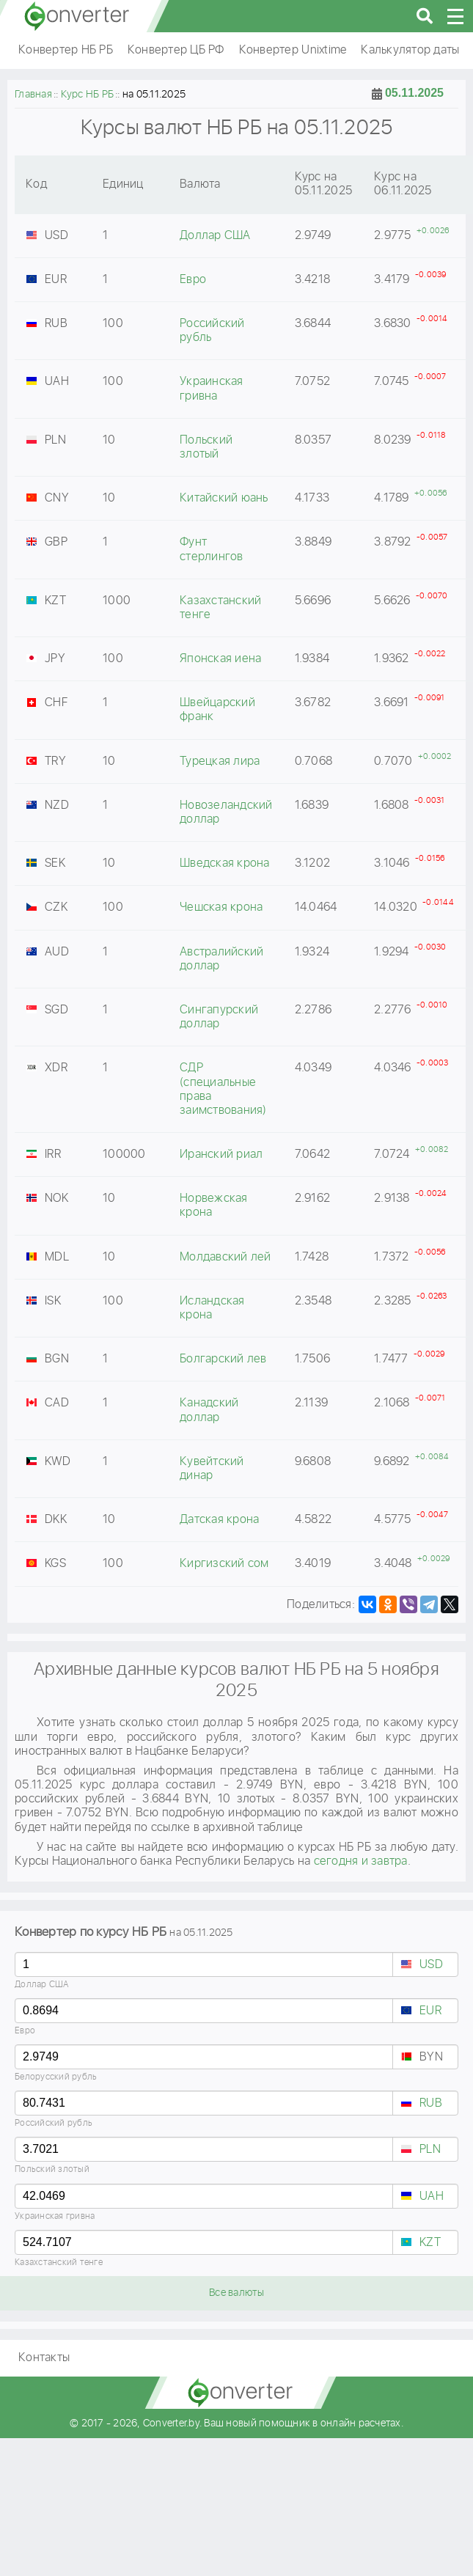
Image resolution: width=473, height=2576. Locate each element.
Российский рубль (53, 2123)
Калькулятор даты (410, 50)
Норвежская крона (214, 1205)
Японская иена (220, 658)
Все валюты (236, 2293)
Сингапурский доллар (219, 1017)
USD (431, 1964)
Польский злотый (52, 2169)
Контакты (44, 2357)
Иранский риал (221, 1154)
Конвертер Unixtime (293, 50)
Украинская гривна (55, 2216)
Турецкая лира (220, 761)
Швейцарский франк (217, 709)
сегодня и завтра (361, 1861)
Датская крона (219, 1519)
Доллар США (42, 1984)
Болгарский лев (223, 1359)
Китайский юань (224, 498)
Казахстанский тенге (59, 2262)
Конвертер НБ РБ (65, 50)
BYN (431, 2057)
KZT (430, 2242)
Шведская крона (225, 863)
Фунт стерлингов (211, 549)
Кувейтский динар (212, 1468)
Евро (25, 2031)
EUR (430, 2011)
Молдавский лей (225, 1257)
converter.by (77, 16)
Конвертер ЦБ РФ (176, 50)
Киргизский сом (224, 1563)
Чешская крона (221, 907)
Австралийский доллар (221, 959)
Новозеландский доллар (226, 812)
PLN (430, 2149)
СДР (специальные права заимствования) (223, 1089)
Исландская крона (212, 1308)
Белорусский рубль (56, 2077)
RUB (430, 2103)
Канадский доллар (209, 1410)
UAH (431, 2196)
